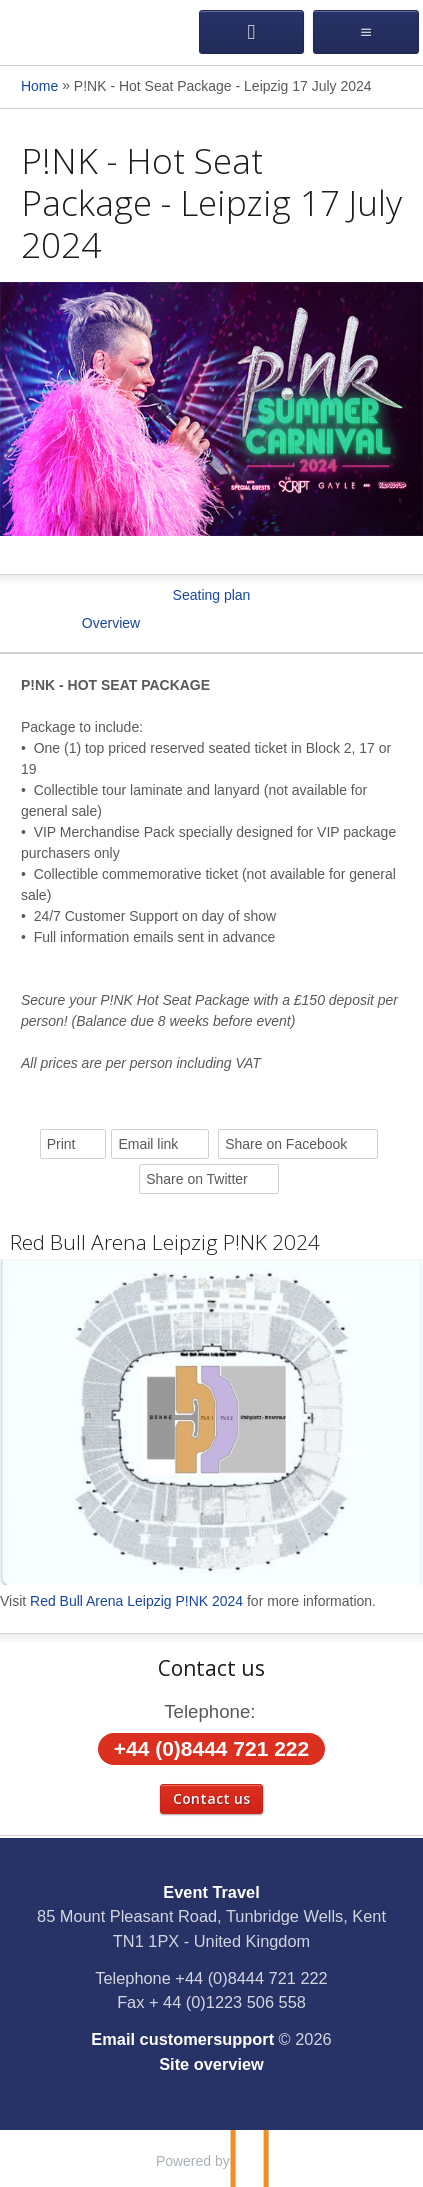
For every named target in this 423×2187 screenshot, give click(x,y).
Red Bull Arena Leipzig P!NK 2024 (165, 1242)
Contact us (211, 1798)
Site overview (211, 2064)
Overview (111, 623)
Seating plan (212, 595)
